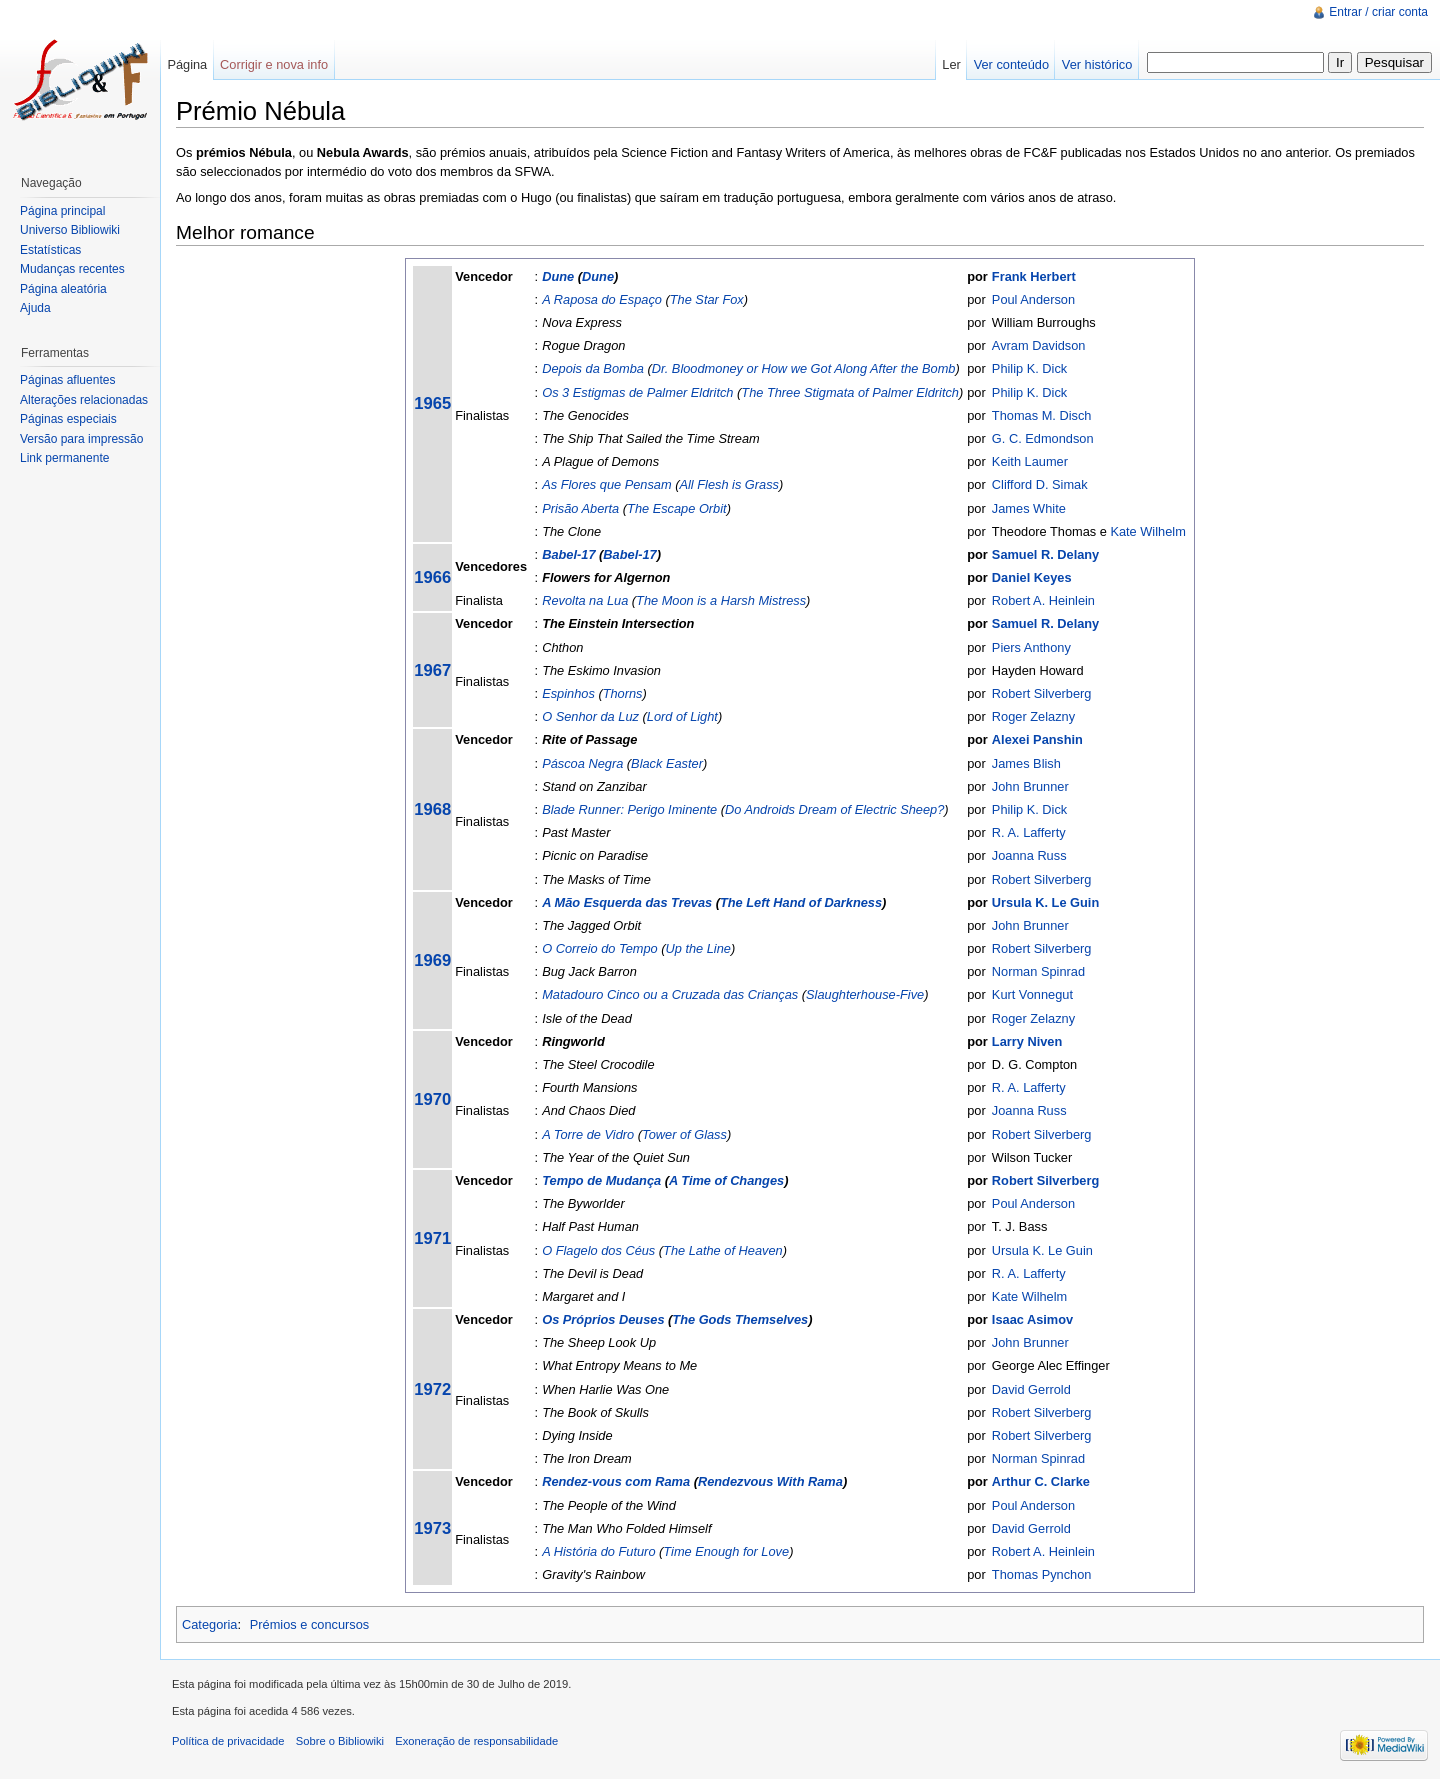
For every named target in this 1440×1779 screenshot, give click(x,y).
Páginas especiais (68, 419)
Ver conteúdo (1011, 64)
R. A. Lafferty (1029, 832)
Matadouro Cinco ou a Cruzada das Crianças (670, 994)
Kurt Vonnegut (1032, 994)
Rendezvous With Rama (770, 1481)
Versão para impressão (81, 439)
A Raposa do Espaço (602, 299)
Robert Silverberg (1042, 693)
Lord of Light (682, 716)
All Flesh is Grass (729, 484)
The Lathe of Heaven (723, 1250)
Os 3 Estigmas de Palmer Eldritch (637, 392)
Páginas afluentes (67, 380)
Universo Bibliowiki (70, 230)
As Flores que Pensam (606, 484)
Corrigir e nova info (274, 64)
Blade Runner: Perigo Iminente (629, 809)
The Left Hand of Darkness (801, 902)
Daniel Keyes (1032, 577)
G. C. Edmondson (1043, 438)
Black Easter (667, 763)
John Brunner (1030, 786)
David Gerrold (1031, 1389)
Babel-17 (568, 554)
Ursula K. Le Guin (1045, 902)
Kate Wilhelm (1147, 531)
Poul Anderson (1033, 299)
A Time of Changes (726, 1180)
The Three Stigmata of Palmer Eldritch (850, 392)
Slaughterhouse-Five (865, 994)
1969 (432, 960)
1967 (432, 670)
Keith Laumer (1030, 461)
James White (1029, 508)
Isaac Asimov (1032, 1319)
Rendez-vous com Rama (616, 1481)
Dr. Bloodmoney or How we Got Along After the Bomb (804, 368)
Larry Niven (1027, 1041)
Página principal (62, 211)
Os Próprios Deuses (603, 1319)
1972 (432, 1389)
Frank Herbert (1034, 276)
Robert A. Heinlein (1043, 600)
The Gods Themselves (740, 1319)
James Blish (1026, 763)
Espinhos (568, 693)
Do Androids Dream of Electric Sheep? (834, 809)
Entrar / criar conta (1378, 12)
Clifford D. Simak (1040, 484)
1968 (432, 809)
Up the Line (697, 948)
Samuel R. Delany (1045, 554)
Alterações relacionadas (84, 400)
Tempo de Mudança (601, 1180)
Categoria (210, 1624)
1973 (432, 1528)
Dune (558, 276)
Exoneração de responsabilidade (476, 1741)
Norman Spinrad (1038, 971)
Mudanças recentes (72, 269)
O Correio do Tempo (599, 948)
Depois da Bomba (593, 368)
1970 (432, 1099)
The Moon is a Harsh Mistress (721, 600)
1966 (432, 577)
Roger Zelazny (1033, 716)
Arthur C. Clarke (1041, 1481)
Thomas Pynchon (1042, 1574)
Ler (951, 64)
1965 (432, 403)
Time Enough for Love (726, 1551)
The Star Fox (707, 299)
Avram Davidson (1039, 345)
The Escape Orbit (677, 508)
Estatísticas (50, 250)
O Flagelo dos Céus (598, 1250)
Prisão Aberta (580, 508)
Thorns (623, 693)
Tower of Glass (684, 1134)
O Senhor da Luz (590, 716)
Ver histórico (1097, 64)
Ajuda (35, 308)
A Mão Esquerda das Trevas (627, 902)
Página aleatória (63, 289)
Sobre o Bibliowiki (340, 1741)
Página (187, 64)
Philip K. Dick (1029, 368)
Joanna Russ (1029, 855)
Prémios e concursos (309, 1624)
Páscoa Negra (582, 763)
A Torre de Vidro (588, 1134)
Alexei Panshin (1037, 739)
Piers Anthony (1031, 647)
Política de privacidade (228, 1741)
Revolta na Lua (585, 600)
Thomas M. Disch (1042, 415)
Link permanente (64, 458)
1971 (432, 1238)
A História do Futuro (598, 1551)
